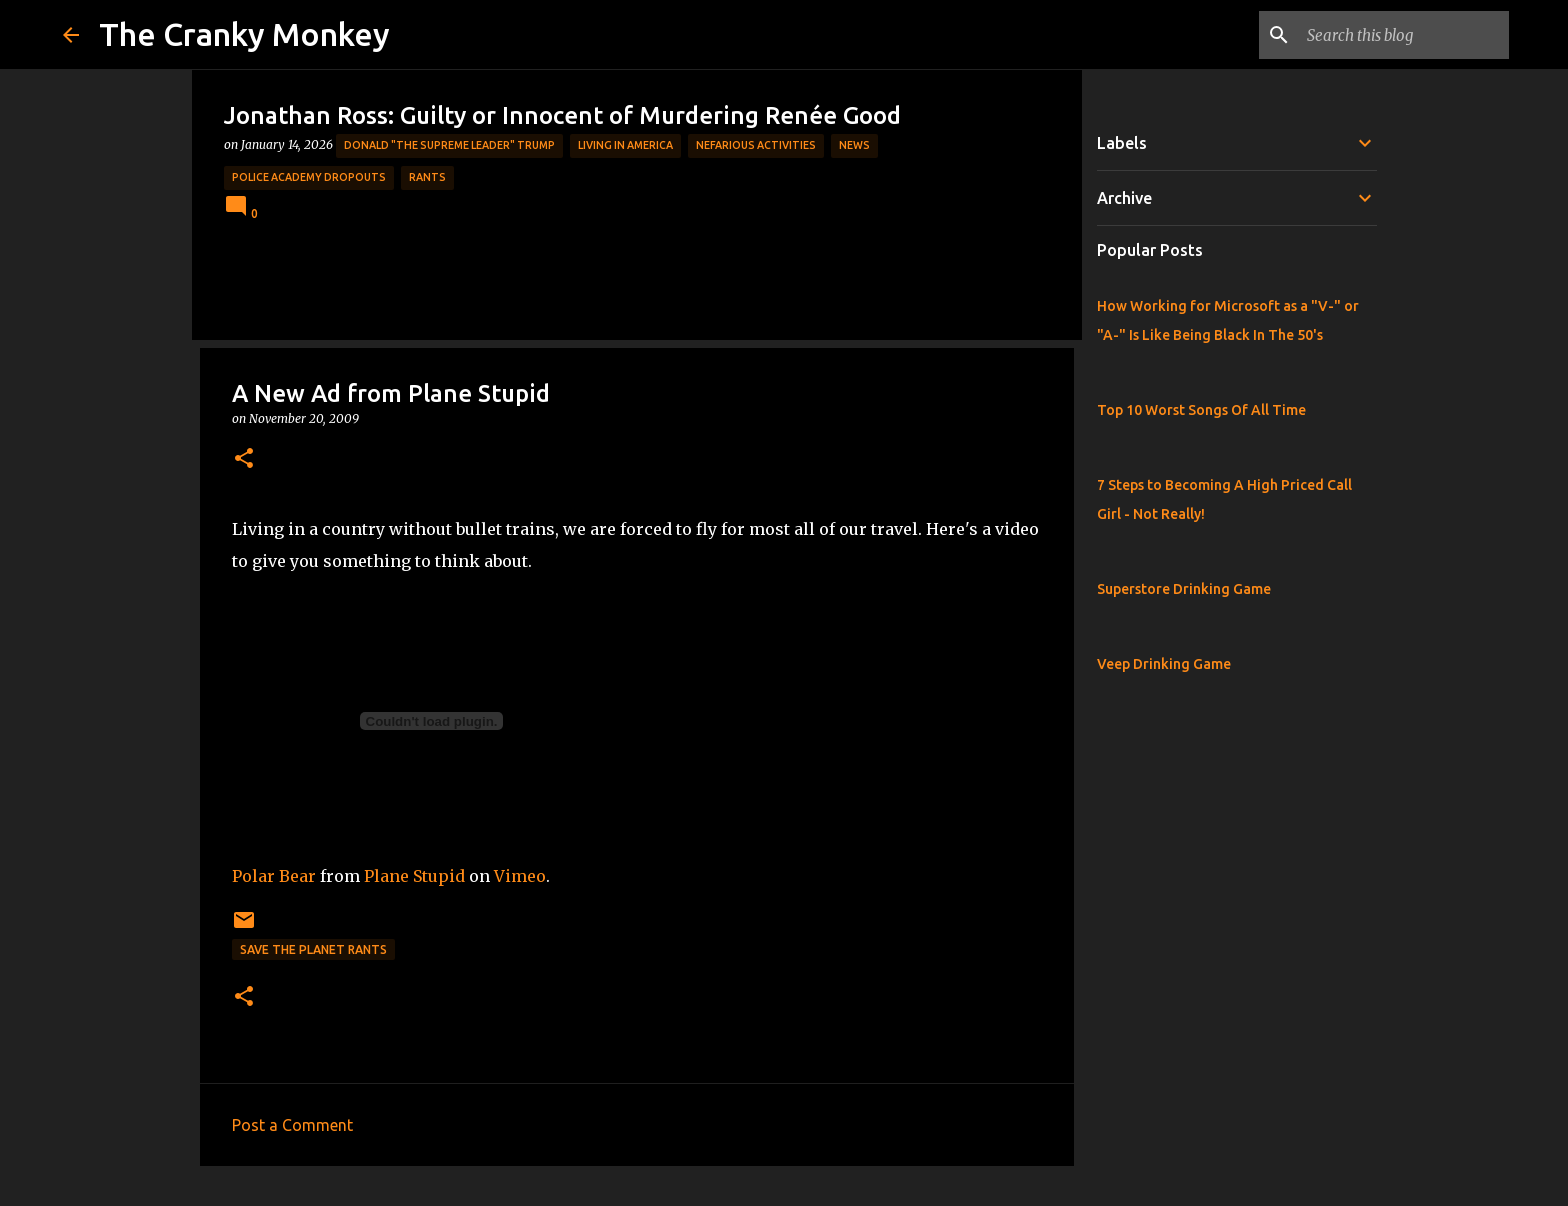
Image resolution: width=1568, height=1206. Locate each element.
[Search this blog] (1404, 35)
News (854, 145)
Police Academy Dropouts (309, 177)
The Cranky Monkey (244, 34)
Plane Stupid (414, 876)
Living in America (625, 145)
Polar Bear (274, 876)
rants (427, 177)
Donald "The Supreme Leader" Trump (449, 145)
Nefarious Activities (756, 145)
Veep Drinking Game (1164, 664)
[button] (244, 459)
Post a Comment (292, 1125)
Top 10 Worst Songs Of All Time (1201, 410)
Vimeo (520, 876)
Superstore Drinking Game (1184, 589)
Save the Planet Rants (313, 949)
